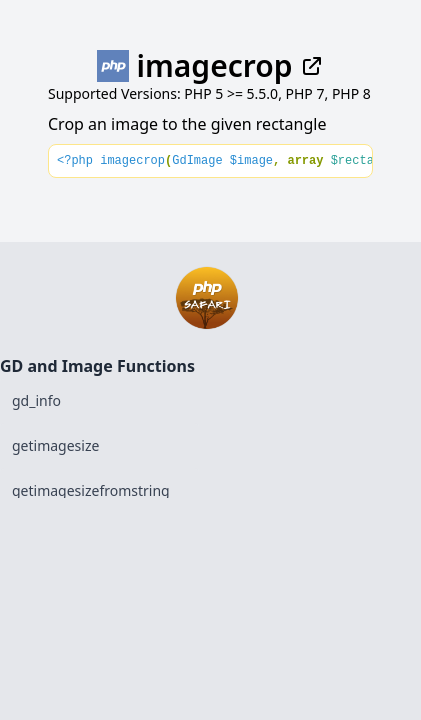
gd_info (36, 400)
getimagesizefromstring (91, 490)
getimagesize (55, 445)
